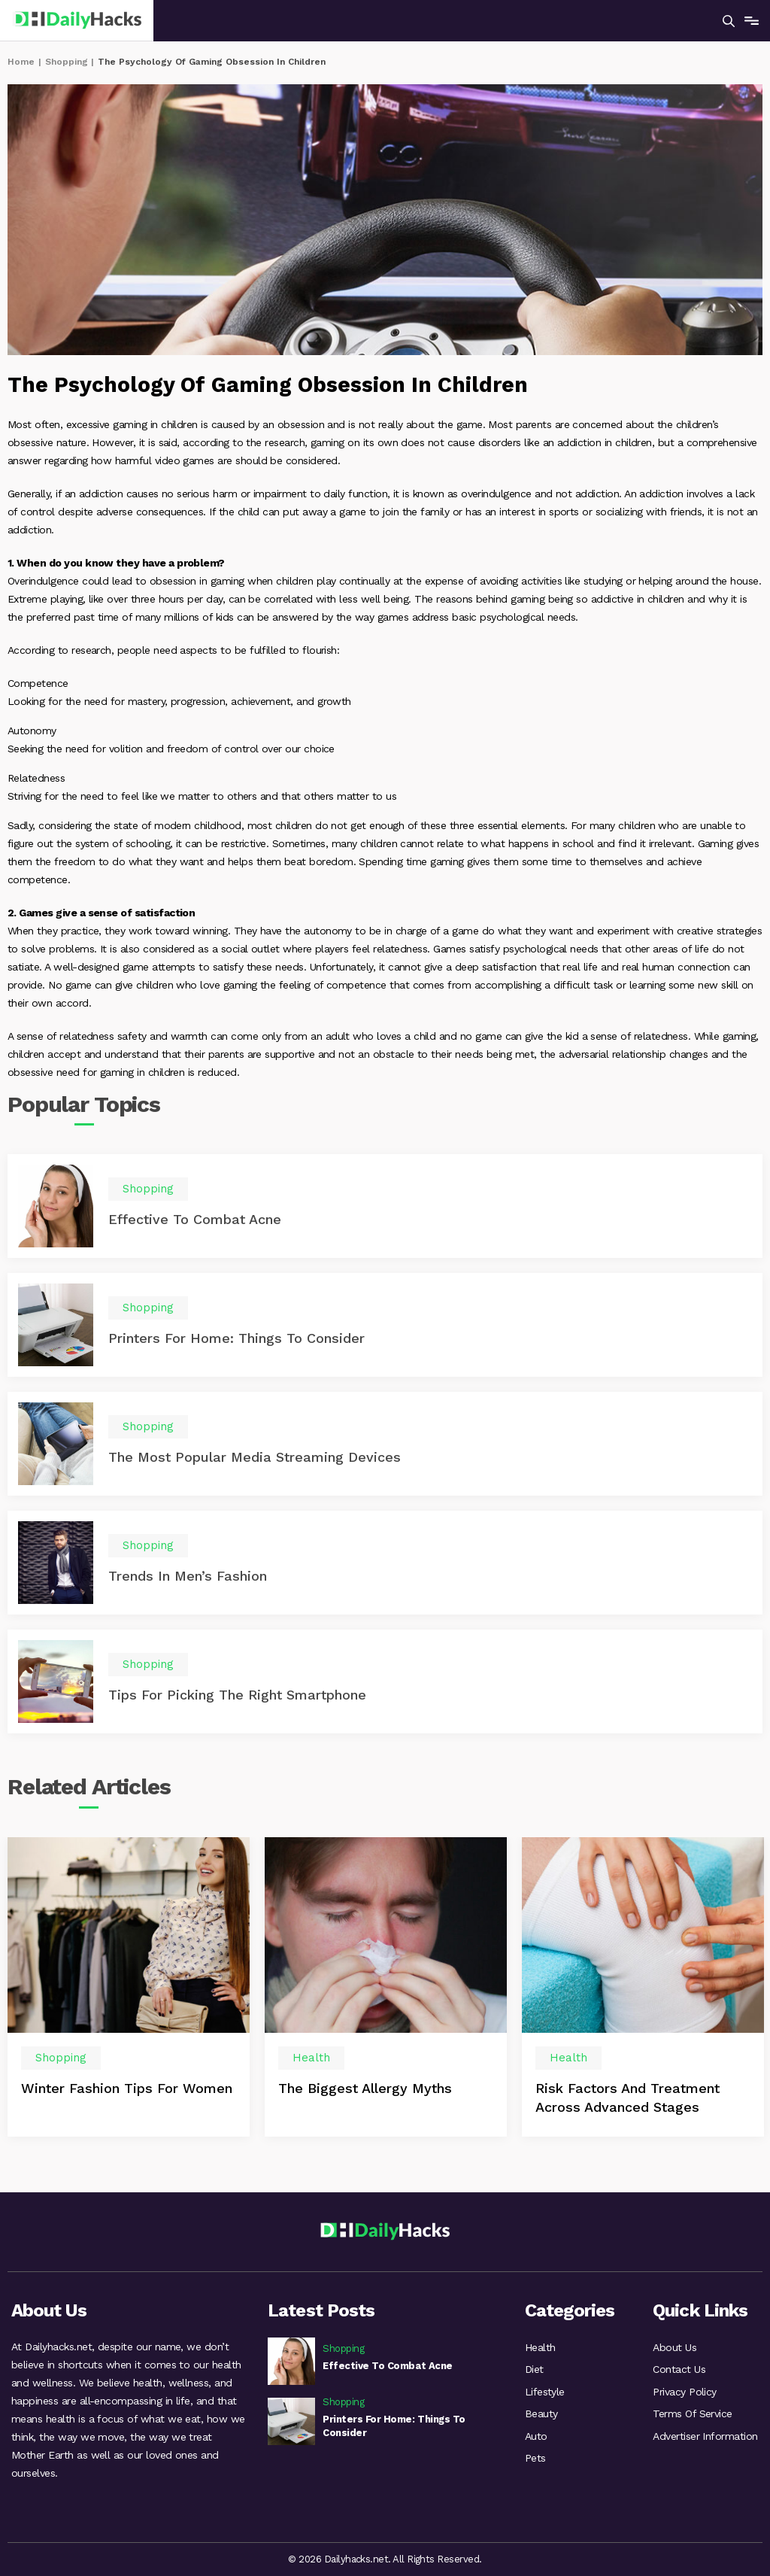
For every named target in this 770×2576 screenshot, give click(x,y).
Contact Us (679, 2370)
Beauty (541, 2415)
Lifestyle (545, 2392)
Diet (534, 2370)
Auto (536, 2438)
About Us (674, 2347)
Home (21, 61)
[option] (128, 1989)
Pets (535, 2460)
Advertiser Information (705, 2438)
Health (540, 2347)
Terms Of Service (692, 2415)
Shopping (66, 61)
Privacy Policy (685, 2392)
